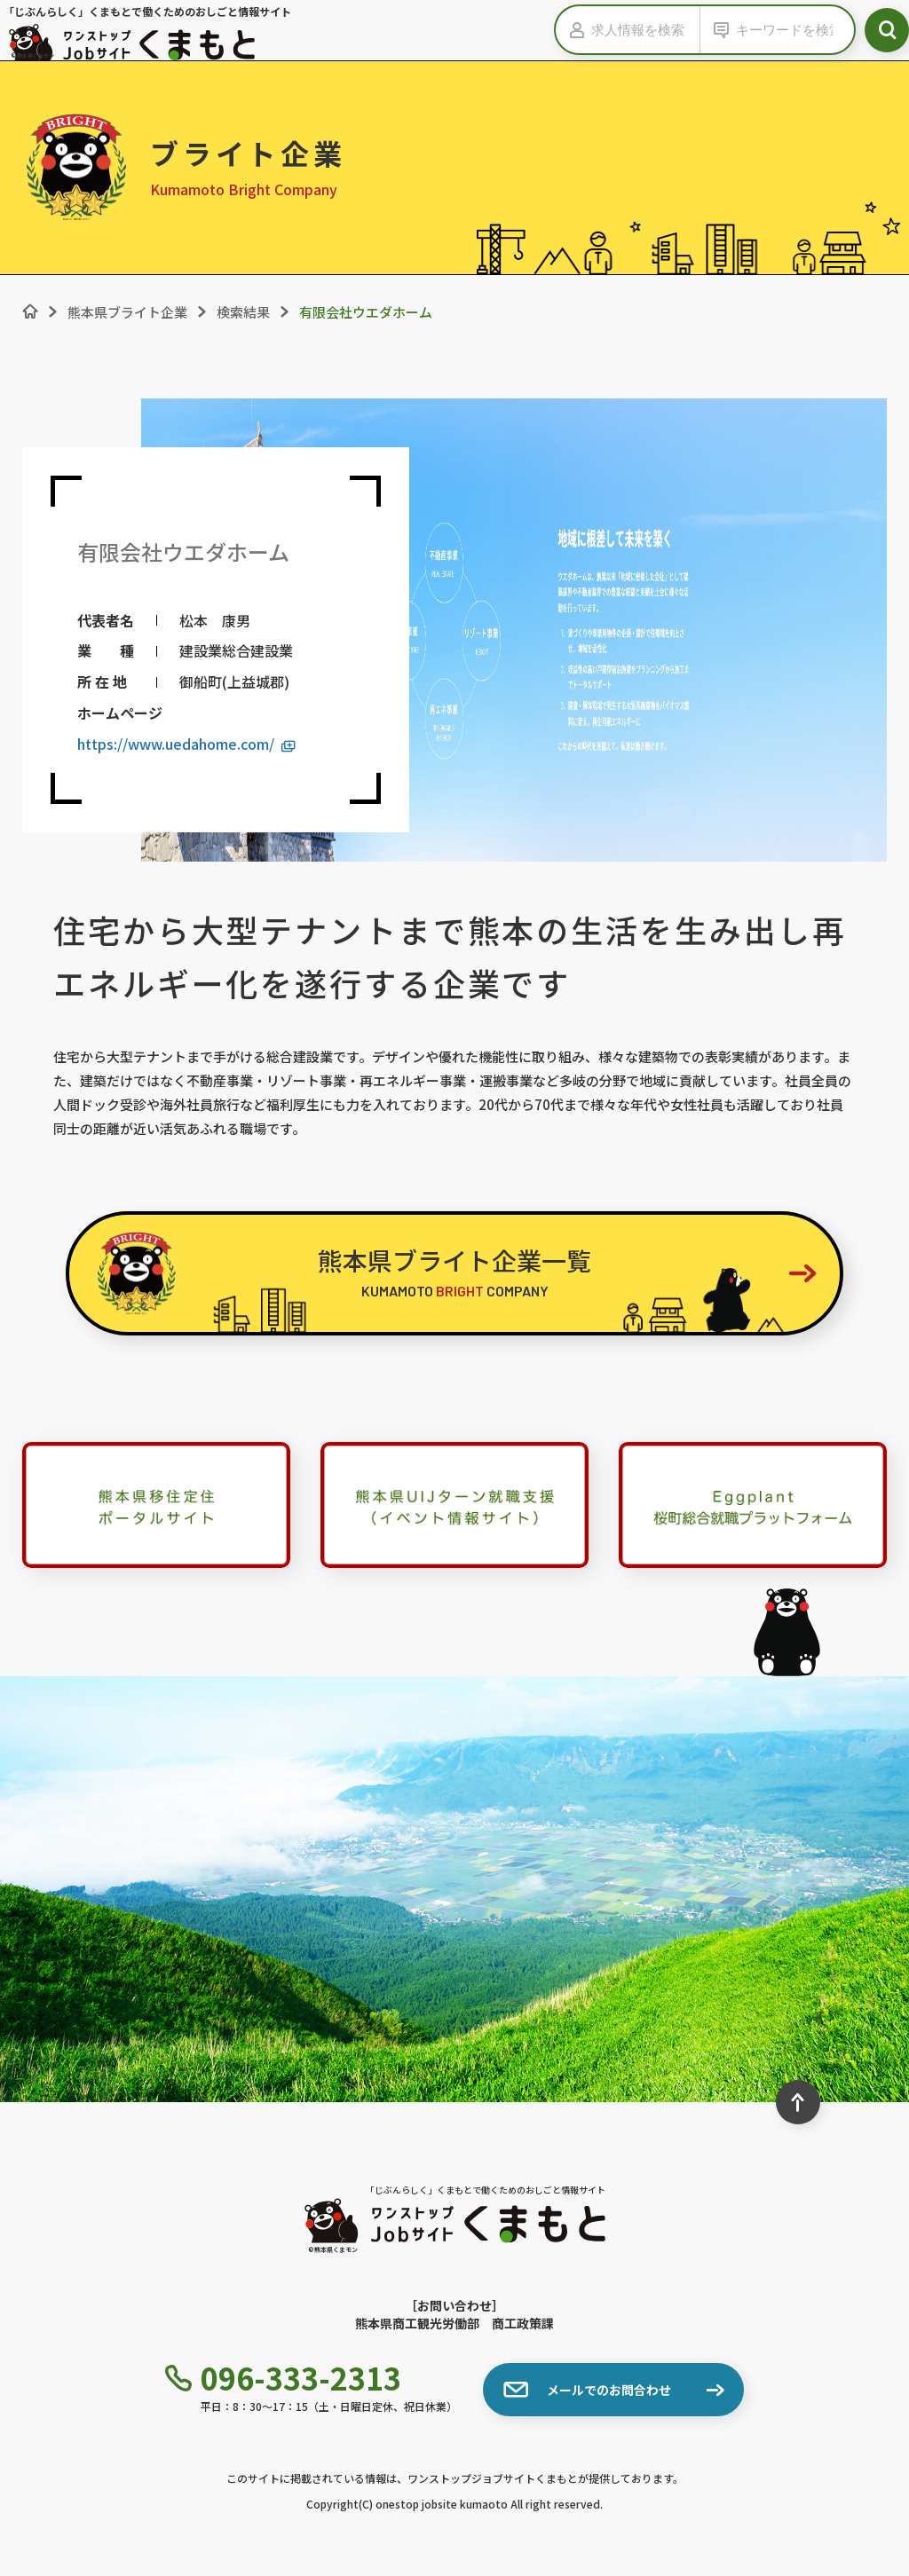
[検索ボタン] (887, 30)
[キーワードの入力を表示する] (718, 29)
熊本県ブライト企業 (127, 312)
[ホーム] (30, 311)
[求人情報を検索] (645, 29)
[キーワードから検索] (790, 29)
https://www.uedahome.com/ (186, 744)
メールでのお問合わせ (587, 2389)
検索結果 (243, 312)
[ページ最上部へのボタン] (798, 2102)
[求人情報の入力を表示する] (573, 29)
